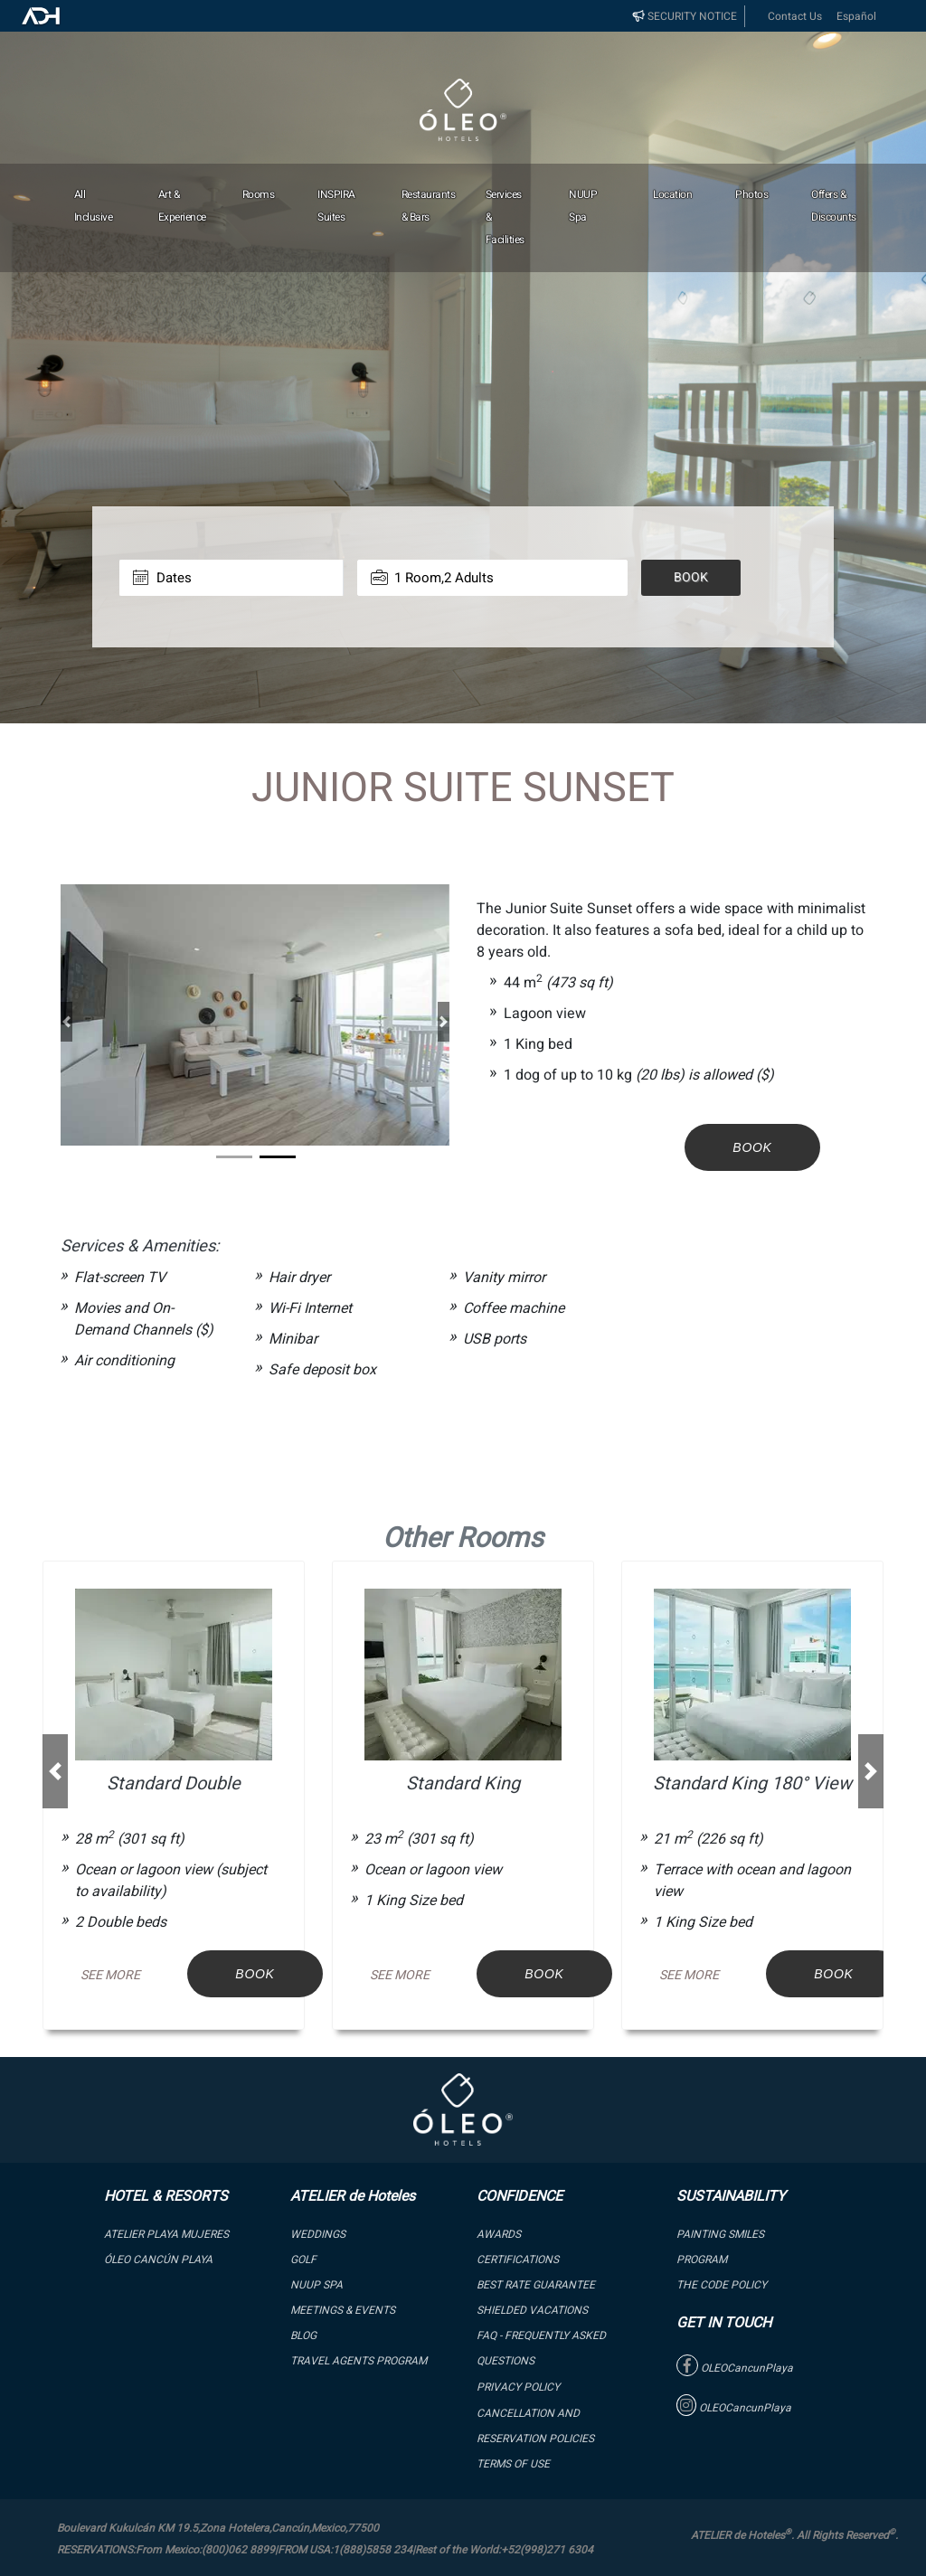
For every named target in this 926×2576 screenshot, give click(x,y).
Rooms (258, 194)
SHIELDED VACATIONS (532, 2310)
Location (672, 194)
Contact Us (795, 16)
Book (691, 577)
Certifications (518, 2259)
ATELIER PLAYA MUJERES (166, 2234)
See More (110, 1975)
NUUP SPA (316, 2285)
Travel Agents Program (358, 2361)
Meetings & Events (342, 2310)
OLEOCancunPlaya (734, 2368)
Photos (751, 194)
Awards (499, 2234)
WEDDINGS (317, 2234)
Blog (303, 2335)
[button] (66, 1021)
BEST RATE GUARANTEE (536, 2285)
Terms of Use (513, 2464)
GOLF (303, 2259)
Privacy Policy (518, 2387)
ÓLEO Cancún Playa (158, 2259)
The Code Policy (721, 2285)
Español (856, 16)
